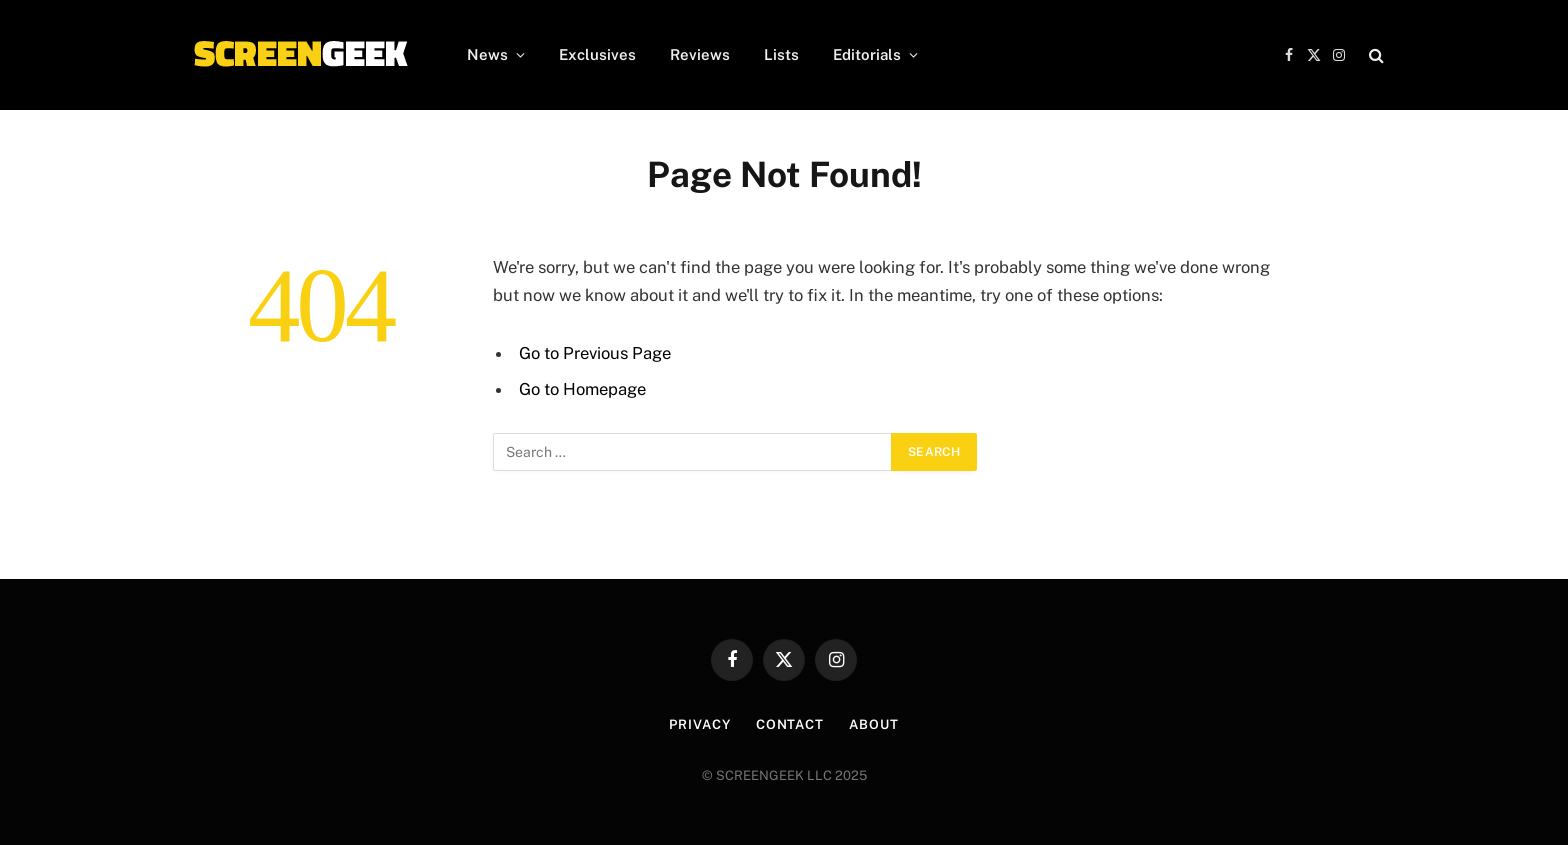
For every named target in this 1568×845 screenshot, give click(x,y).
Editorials (867, 54)
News (487, 54)
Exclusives (597, 54)
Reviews (700, 54)
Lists (781, 54)
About (874, 724)
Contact (790, 724)
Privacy (699, 724)
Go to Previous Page (595, 353)
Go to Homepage (582, 389)
